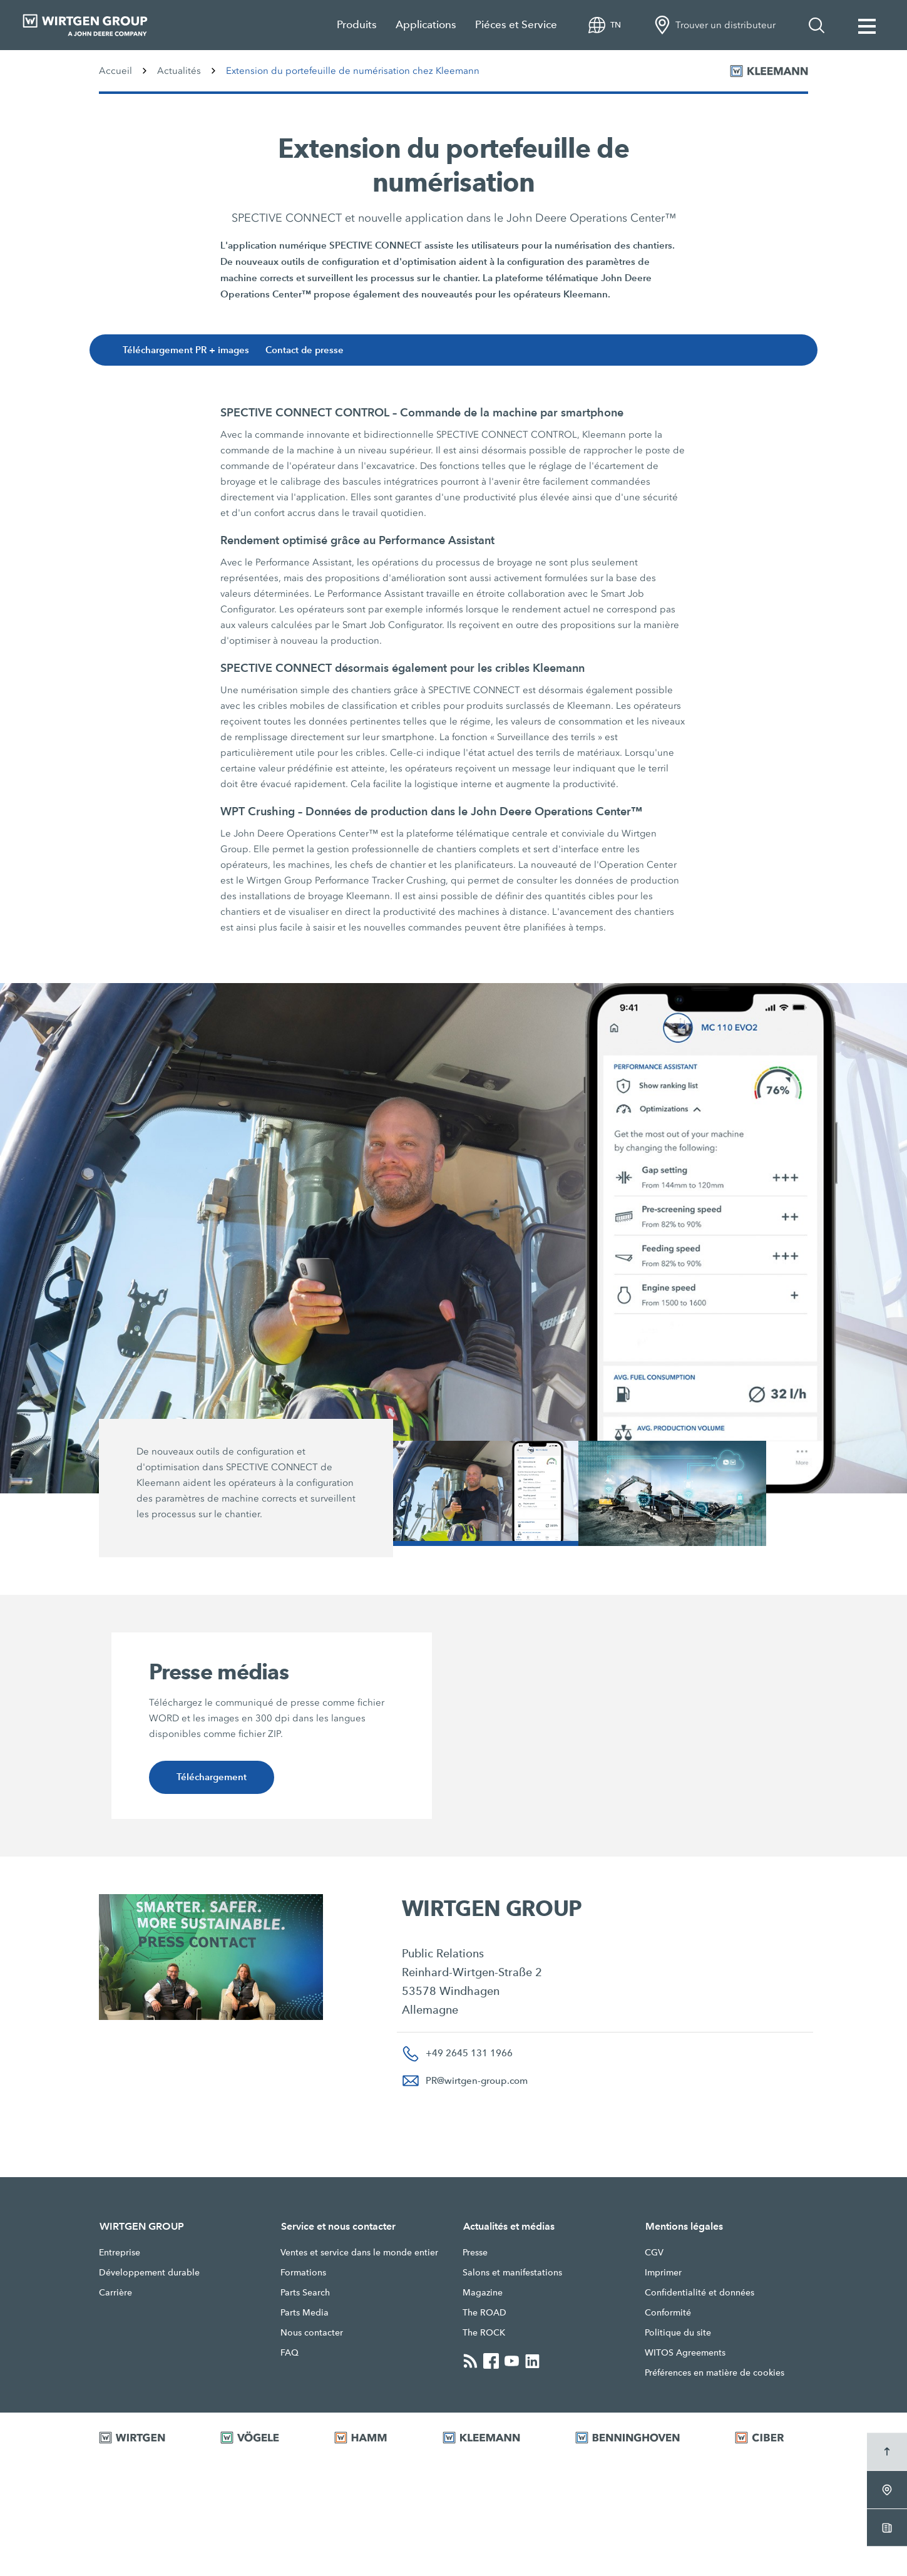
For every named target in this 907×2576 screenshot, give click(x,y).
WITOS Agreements (685, 2352)
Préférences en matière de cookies (714, 2372)
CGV (654, 2252)
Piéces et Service (516, 24)
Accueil (115, 70)
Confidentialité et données (699, 2292)
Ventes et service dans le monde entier (359, 2252)
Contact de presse (309, 350)
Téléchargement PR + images (189, 350)
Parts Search (305, 2292)
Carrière (115, 2292)
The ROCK (484, 2332)
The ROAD (484, 2312)
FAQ (289, 2352)
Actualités (179, 70)
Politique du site (678, 2332)
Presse (475, 2252)
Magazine (483, 2292)
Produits (357, 24)
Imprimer (663, 2272)
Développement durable (149, 2272)
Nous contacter (311, 2332)
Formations (303, 2272)
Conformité (668, 2312)
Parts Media (304, 2312)
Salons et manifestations (512, 2272)
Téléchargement (211, 1777)
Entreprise (119, 2252)
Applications (426, 24)
